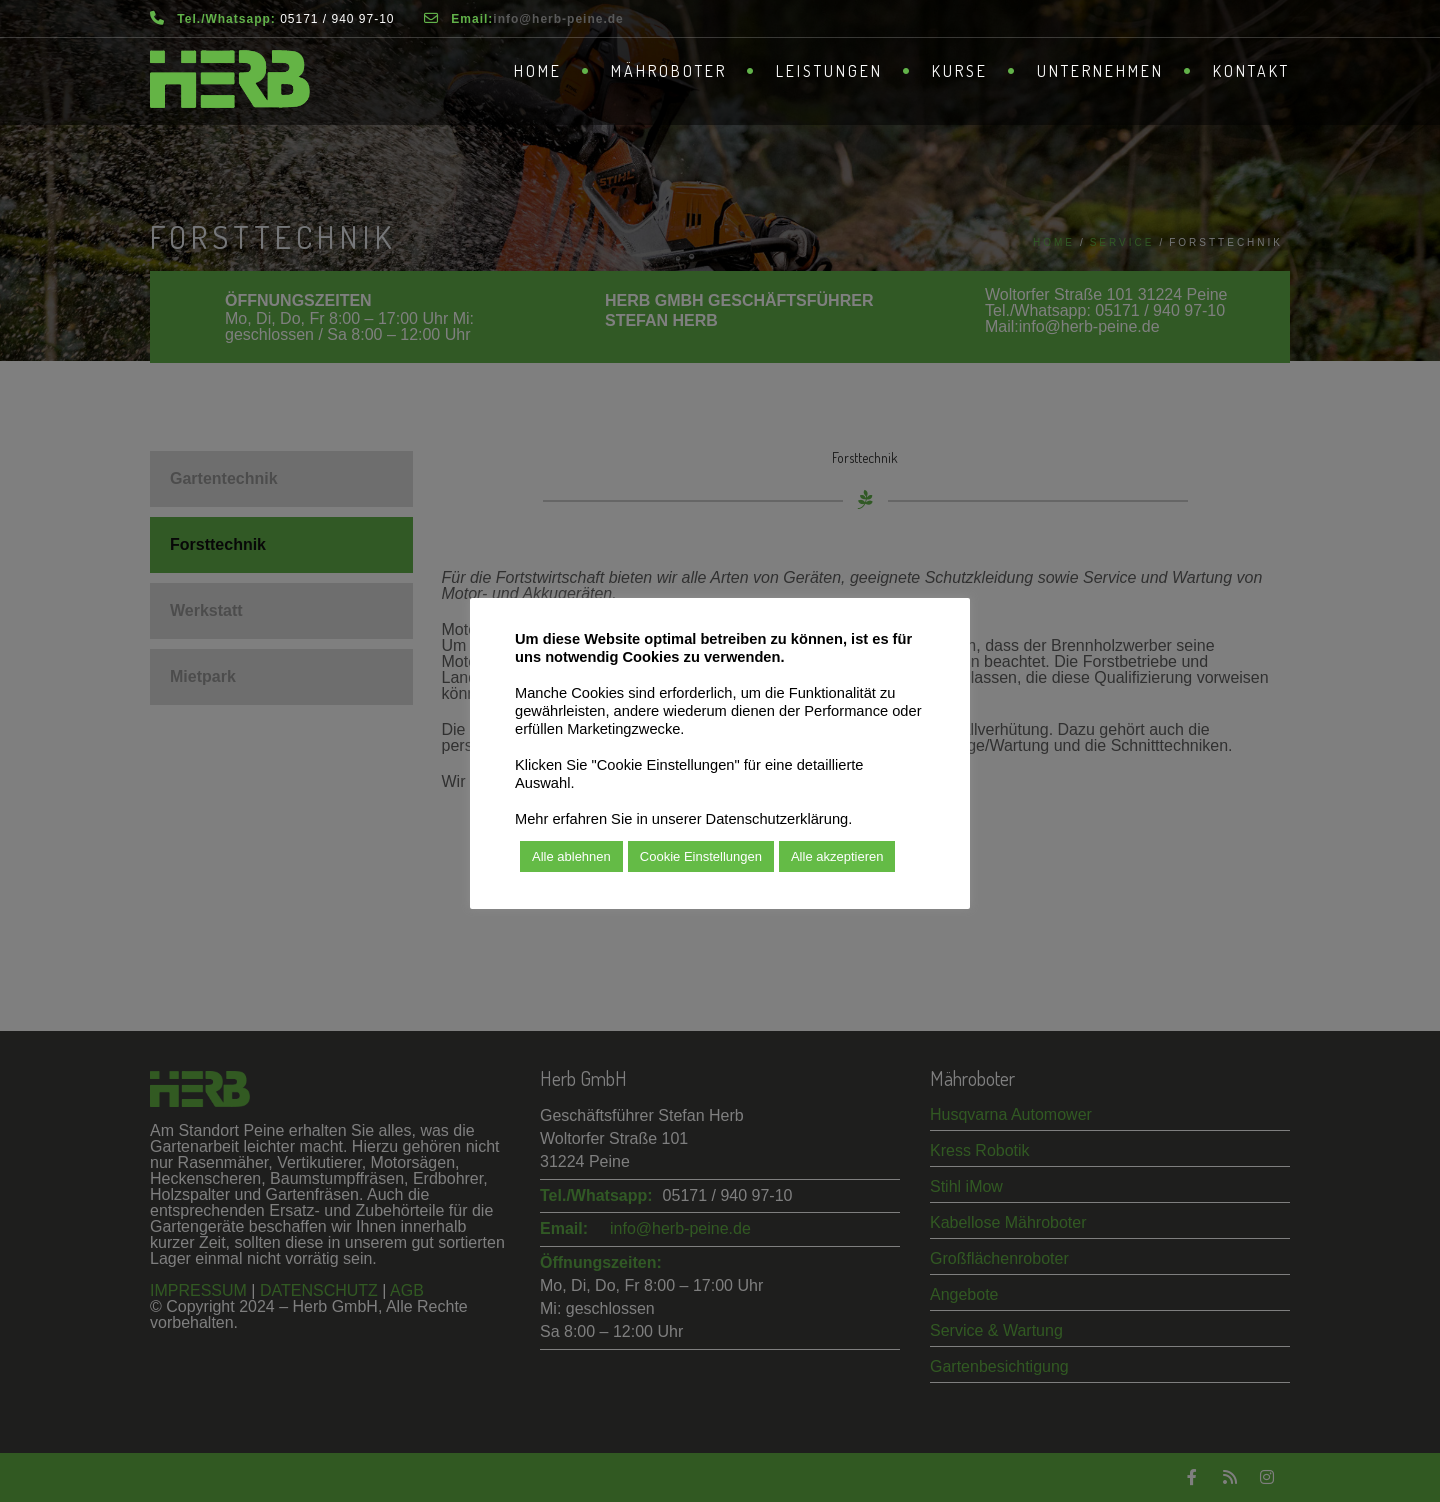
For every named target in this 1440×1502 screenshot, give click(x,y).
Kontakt (1251, 71)
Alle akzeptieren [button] (837, 856)
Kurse (960, 71)
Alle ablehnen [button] (571, 856)
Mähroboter (669, 71)
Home (538, 71)
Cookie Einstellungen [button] (701, 856)
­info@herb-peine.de (558, 19)
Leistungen (829, 71)
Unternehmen (1100, 71)
